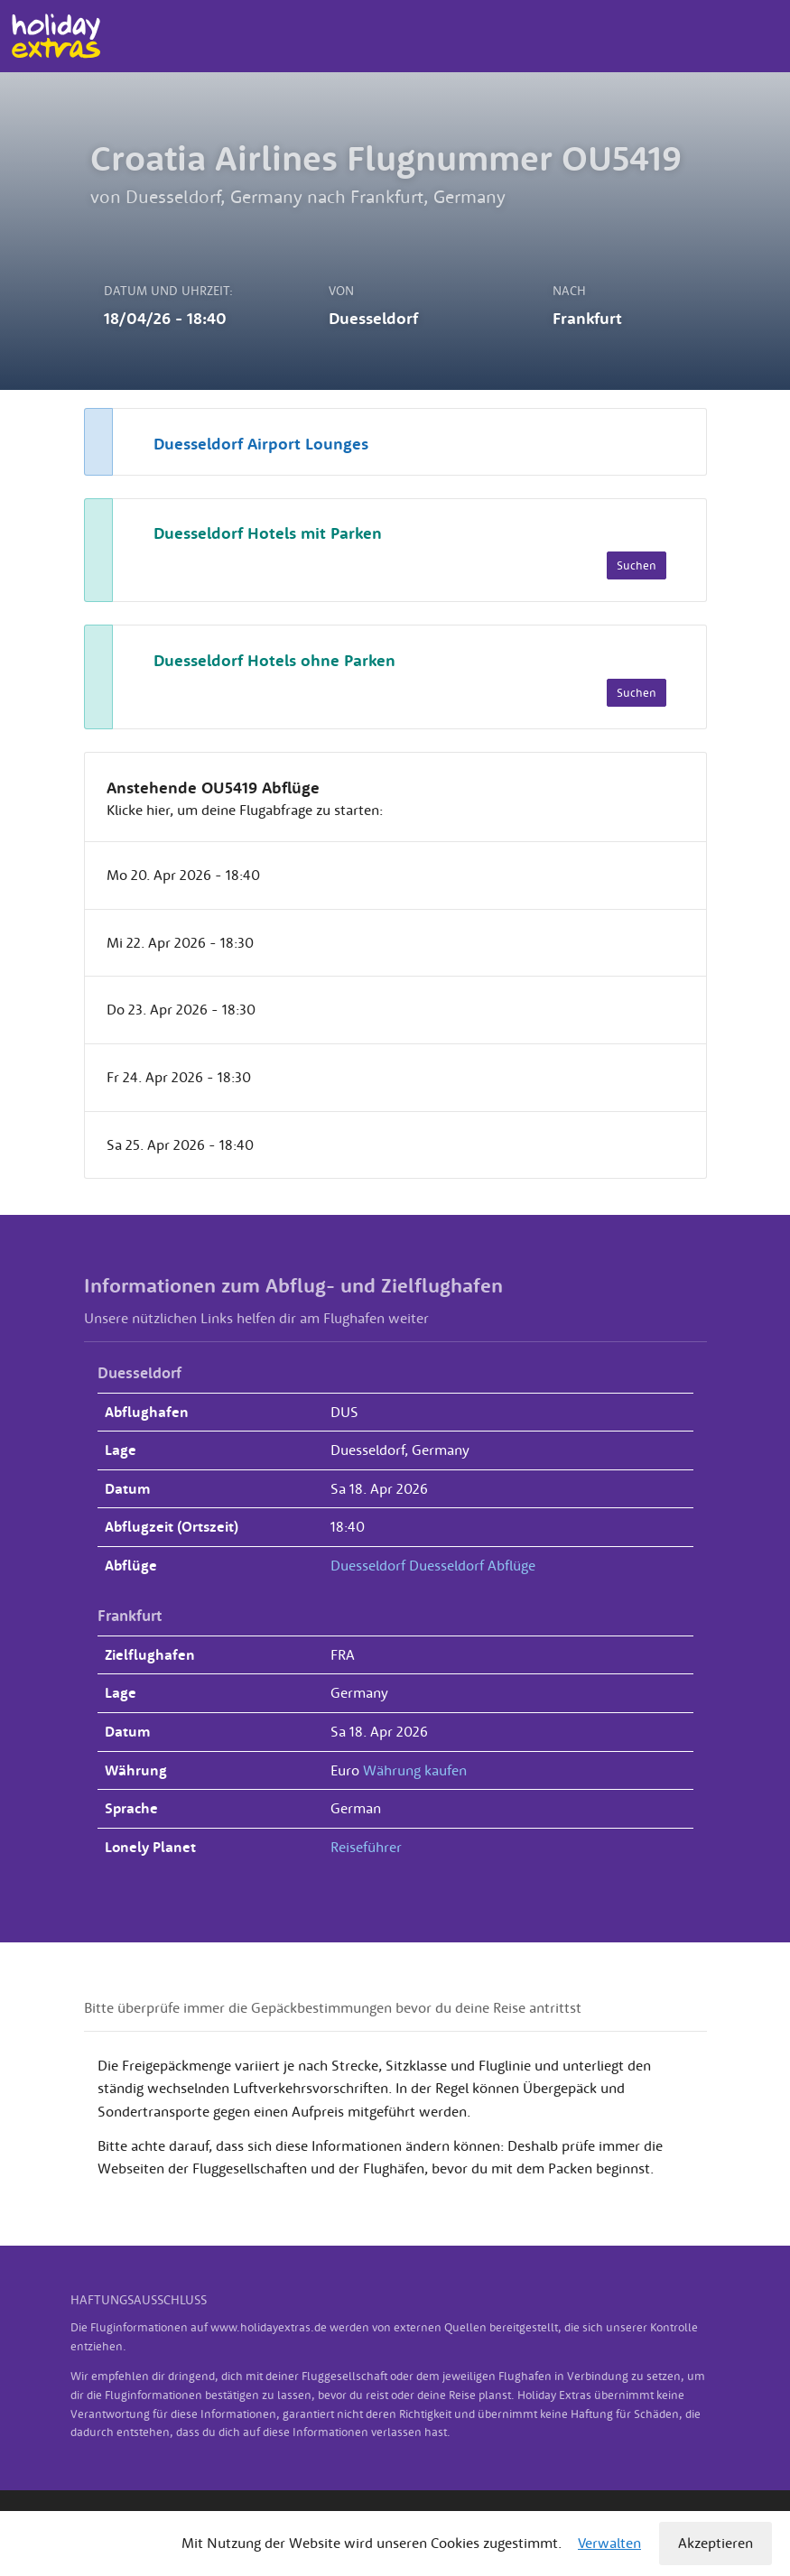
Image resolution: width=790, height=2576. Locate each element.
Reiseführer (366, 1847)
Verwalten (609, 2543)
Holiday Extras (55, 36)
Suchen (636, 565)
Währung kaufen (415, 1770)
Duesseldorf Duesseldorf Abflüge (432, 1565)
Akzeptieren (715, 2543)
